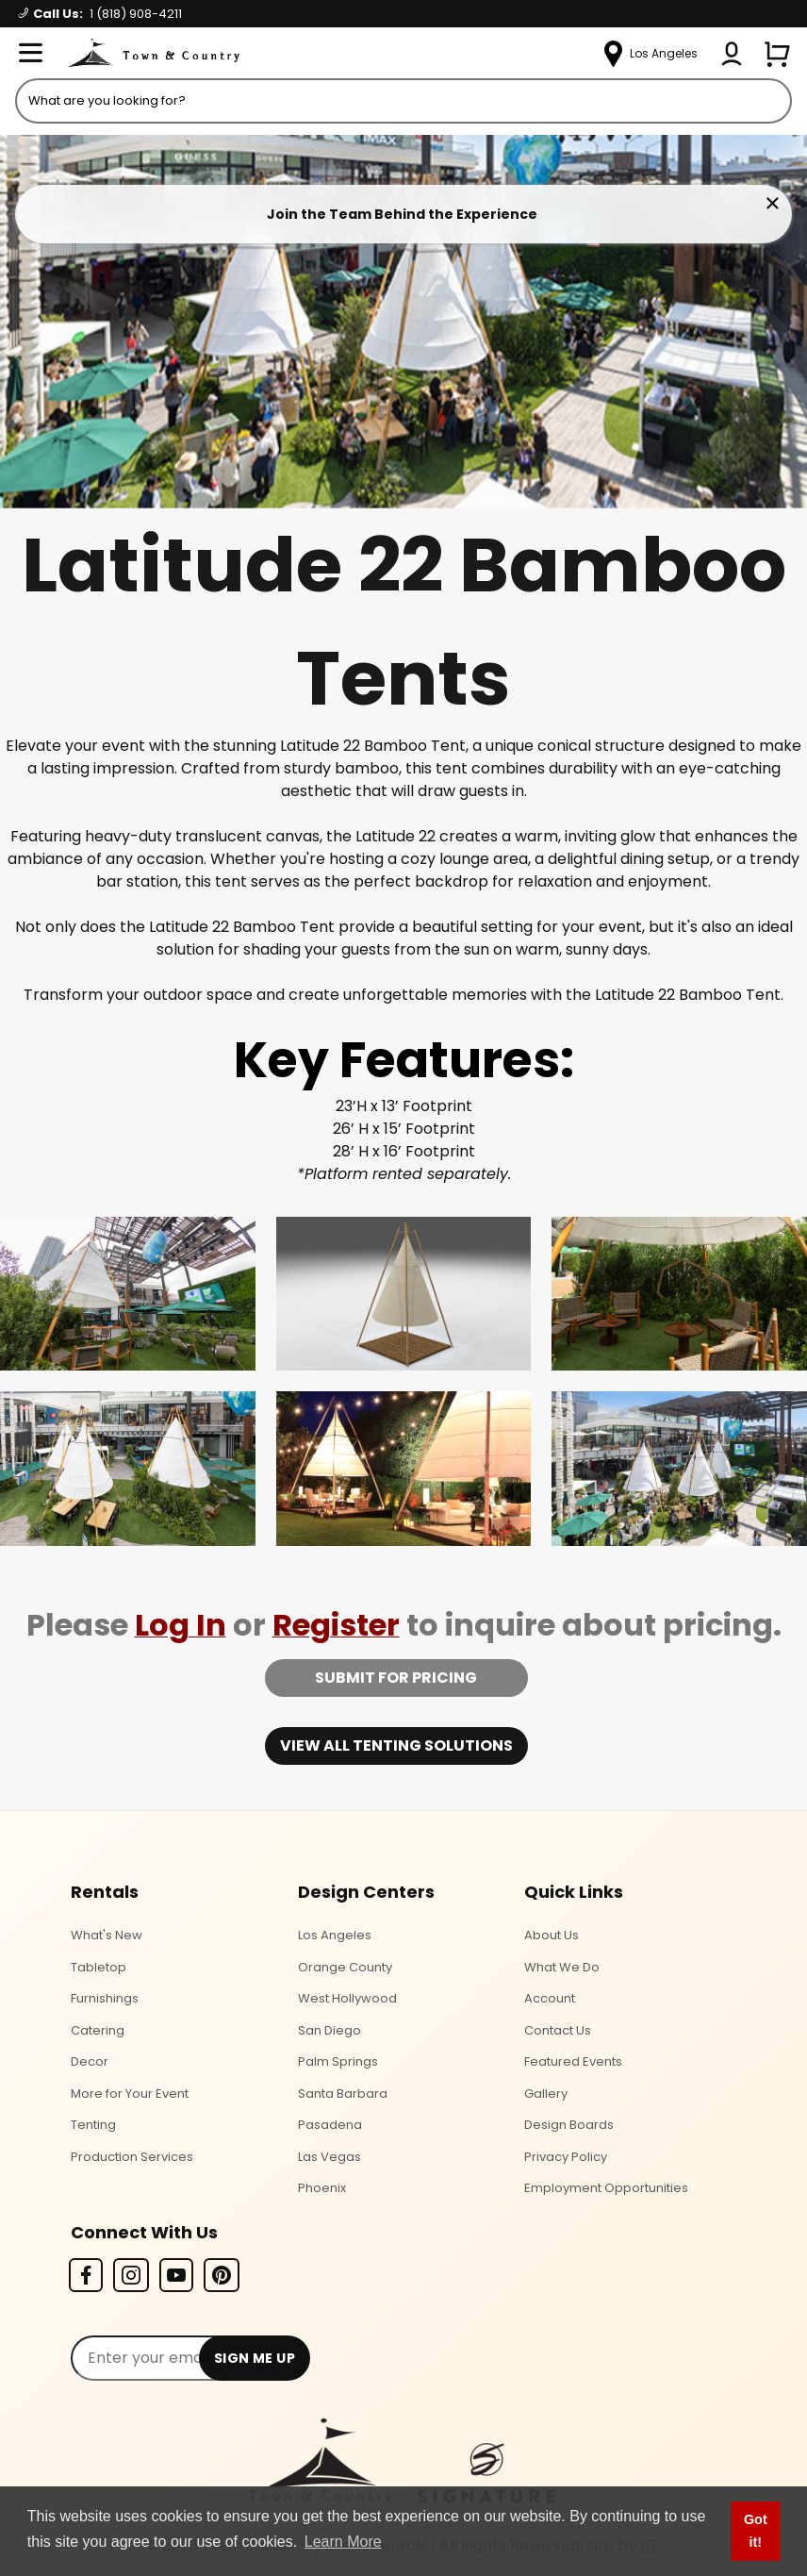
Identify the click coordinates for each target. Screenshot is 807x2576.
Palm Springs (338, 2061)
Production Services (132, 2157)
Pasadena (330, 2125)
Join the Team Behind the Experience (402, 214)
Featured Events (573, 2061)
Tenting (93, 2125)
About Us (551, 1935)
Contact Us (557, 2030)
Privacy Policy (565, 2157)
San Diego (329, 2030)
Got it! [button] (755, 2531)
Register (336, 1625)
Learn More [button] (343, 2542)
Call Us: (100, 14)
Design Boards (569, 2125)
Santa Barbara (342, 2093)
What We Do (562, 1967)
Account (549, 1998)
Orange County (345, 1967)
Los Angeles (334, 1935)
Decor (89, 2061)
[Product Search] (403, 101)
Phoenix (322, 2188)
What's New (106, 1935)
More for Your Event (130, 2093)
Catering (97, 2030)
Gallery (546, 2093)
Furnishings (105, 1998)
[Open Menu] (30, 54)
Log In (180, 1625)
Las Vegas (329, 2157)
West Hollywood (347, 1998)
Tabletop (98, 1967)
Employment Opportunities (606, 2188)
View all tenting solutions (396, 1745)
